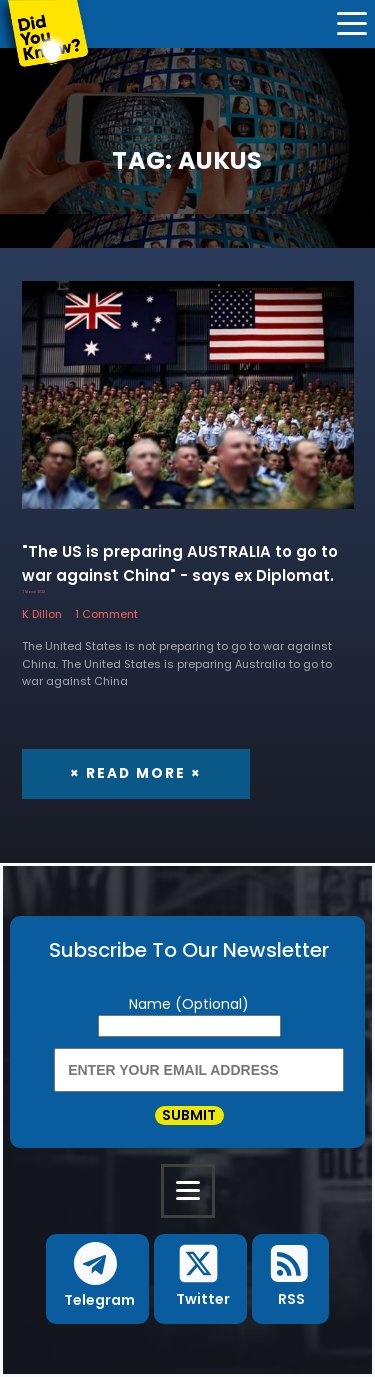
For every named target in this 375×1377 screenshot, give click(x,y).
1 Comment (106, 614)
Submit (189, 1116)
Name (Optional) (189, 1004)
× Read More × (136, 773)
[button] (97, 1279)
